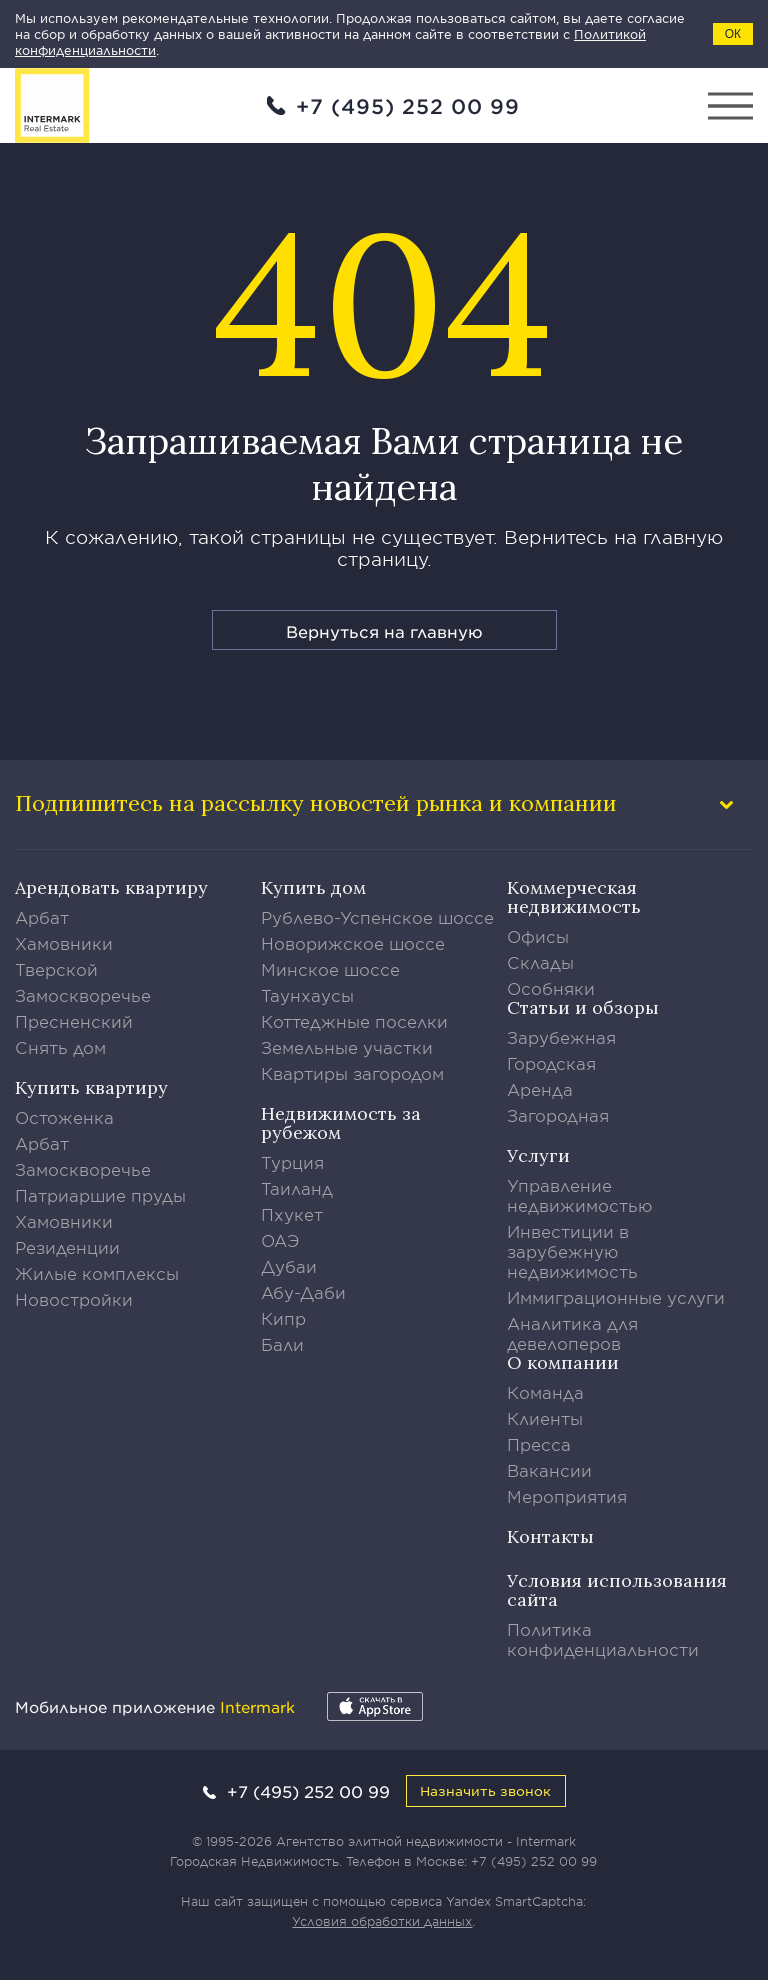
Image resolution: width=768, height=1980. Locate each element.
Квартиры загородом (352, 1073)
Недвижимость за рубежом (341, 1123)
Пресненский (74, 1021)
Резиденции (67, 1247)
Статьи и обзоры (583, 1007)
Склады (540, 962)
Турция (292, 1162)
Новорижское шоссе (353, 943)
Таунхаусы (307, 995)
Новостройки (74, 1299)
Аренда (540, 1089)
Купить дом (313, 887)
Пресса (539, 1444)
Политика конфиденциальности (603, 1639)
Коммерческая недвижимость (574, 897)
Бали (282, 1344)
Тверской (56, 969)
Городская (551, 1063)
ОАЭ (280, 1240)
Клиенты (545, 1418)
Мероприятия (567, 1496)
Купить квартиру (91, 1087)
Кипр (283, 1318)
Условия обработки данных (382, 1921)
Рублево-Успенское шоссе (377, 917)
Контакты (550, 1536)
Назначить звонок (485, 1790)
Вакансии (549, 1470)
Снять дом (60, 1047)
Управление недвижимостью (580, 1195)
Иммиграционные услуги (616, 1297)
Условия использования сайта (617, 1590)
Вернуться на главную (384, 631)
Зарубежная (561, 1037)
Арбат (42, 917)
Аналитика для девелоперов (572, 1333)
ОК (733, 34)
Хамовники (64, 943)
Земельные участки (347, 1047)
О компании (563, 1362)
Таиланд (297, 1188)
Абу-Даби (303, 1292)
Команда (545, 1392)
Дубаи (289, 1266)
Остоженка (64, 1117)
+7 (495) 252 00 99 (408, 106)
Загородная (558, 1115)
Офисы (538, 936)
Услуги (538, 1155)
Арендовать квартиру (111, 887)
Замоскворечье (83, 995)
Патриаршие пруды (100, 1195)
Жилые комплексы (97, 1273)
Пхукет (292, 1214)
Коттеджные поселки (354, 1021)
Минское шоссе (330, 969)
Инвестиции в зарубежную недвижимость (572, 1251)
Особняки (551, 988)
